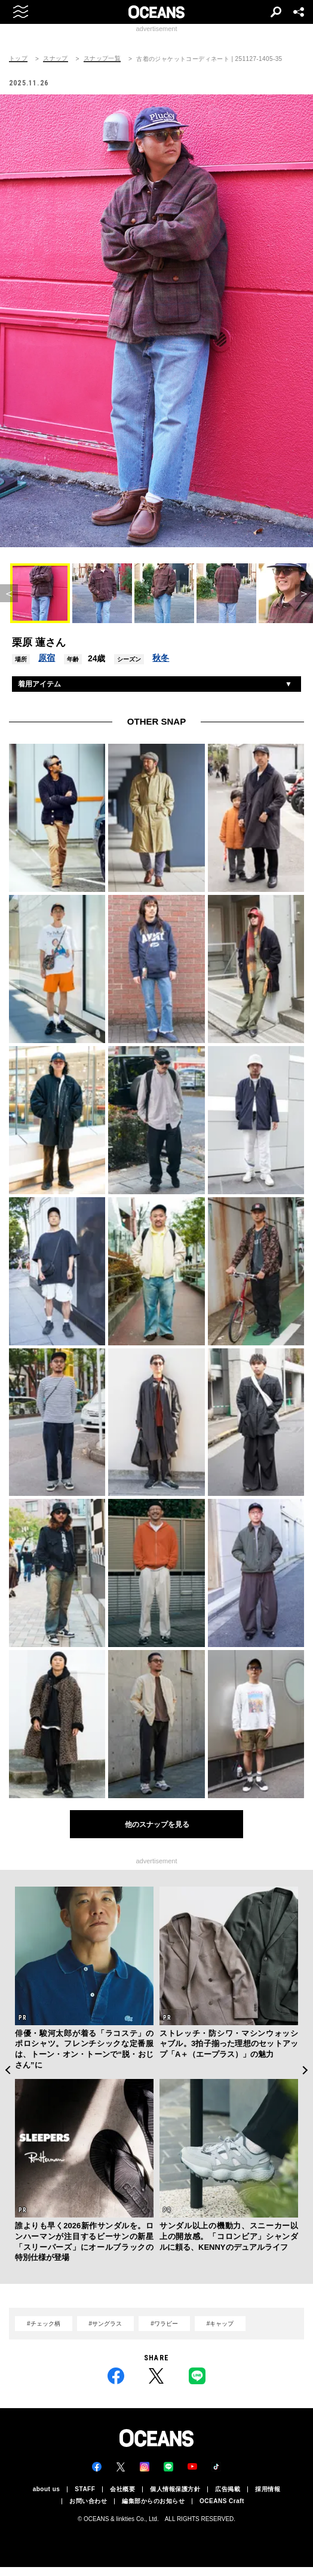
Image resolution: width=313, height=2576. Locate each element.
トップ (18, 59)
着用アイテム (39, 684)
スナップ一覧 (102, 59)
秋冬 (160, 658)
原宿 (46, 658)
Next (305, 2070)
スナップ (55, 59)
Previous (7, 2070)
